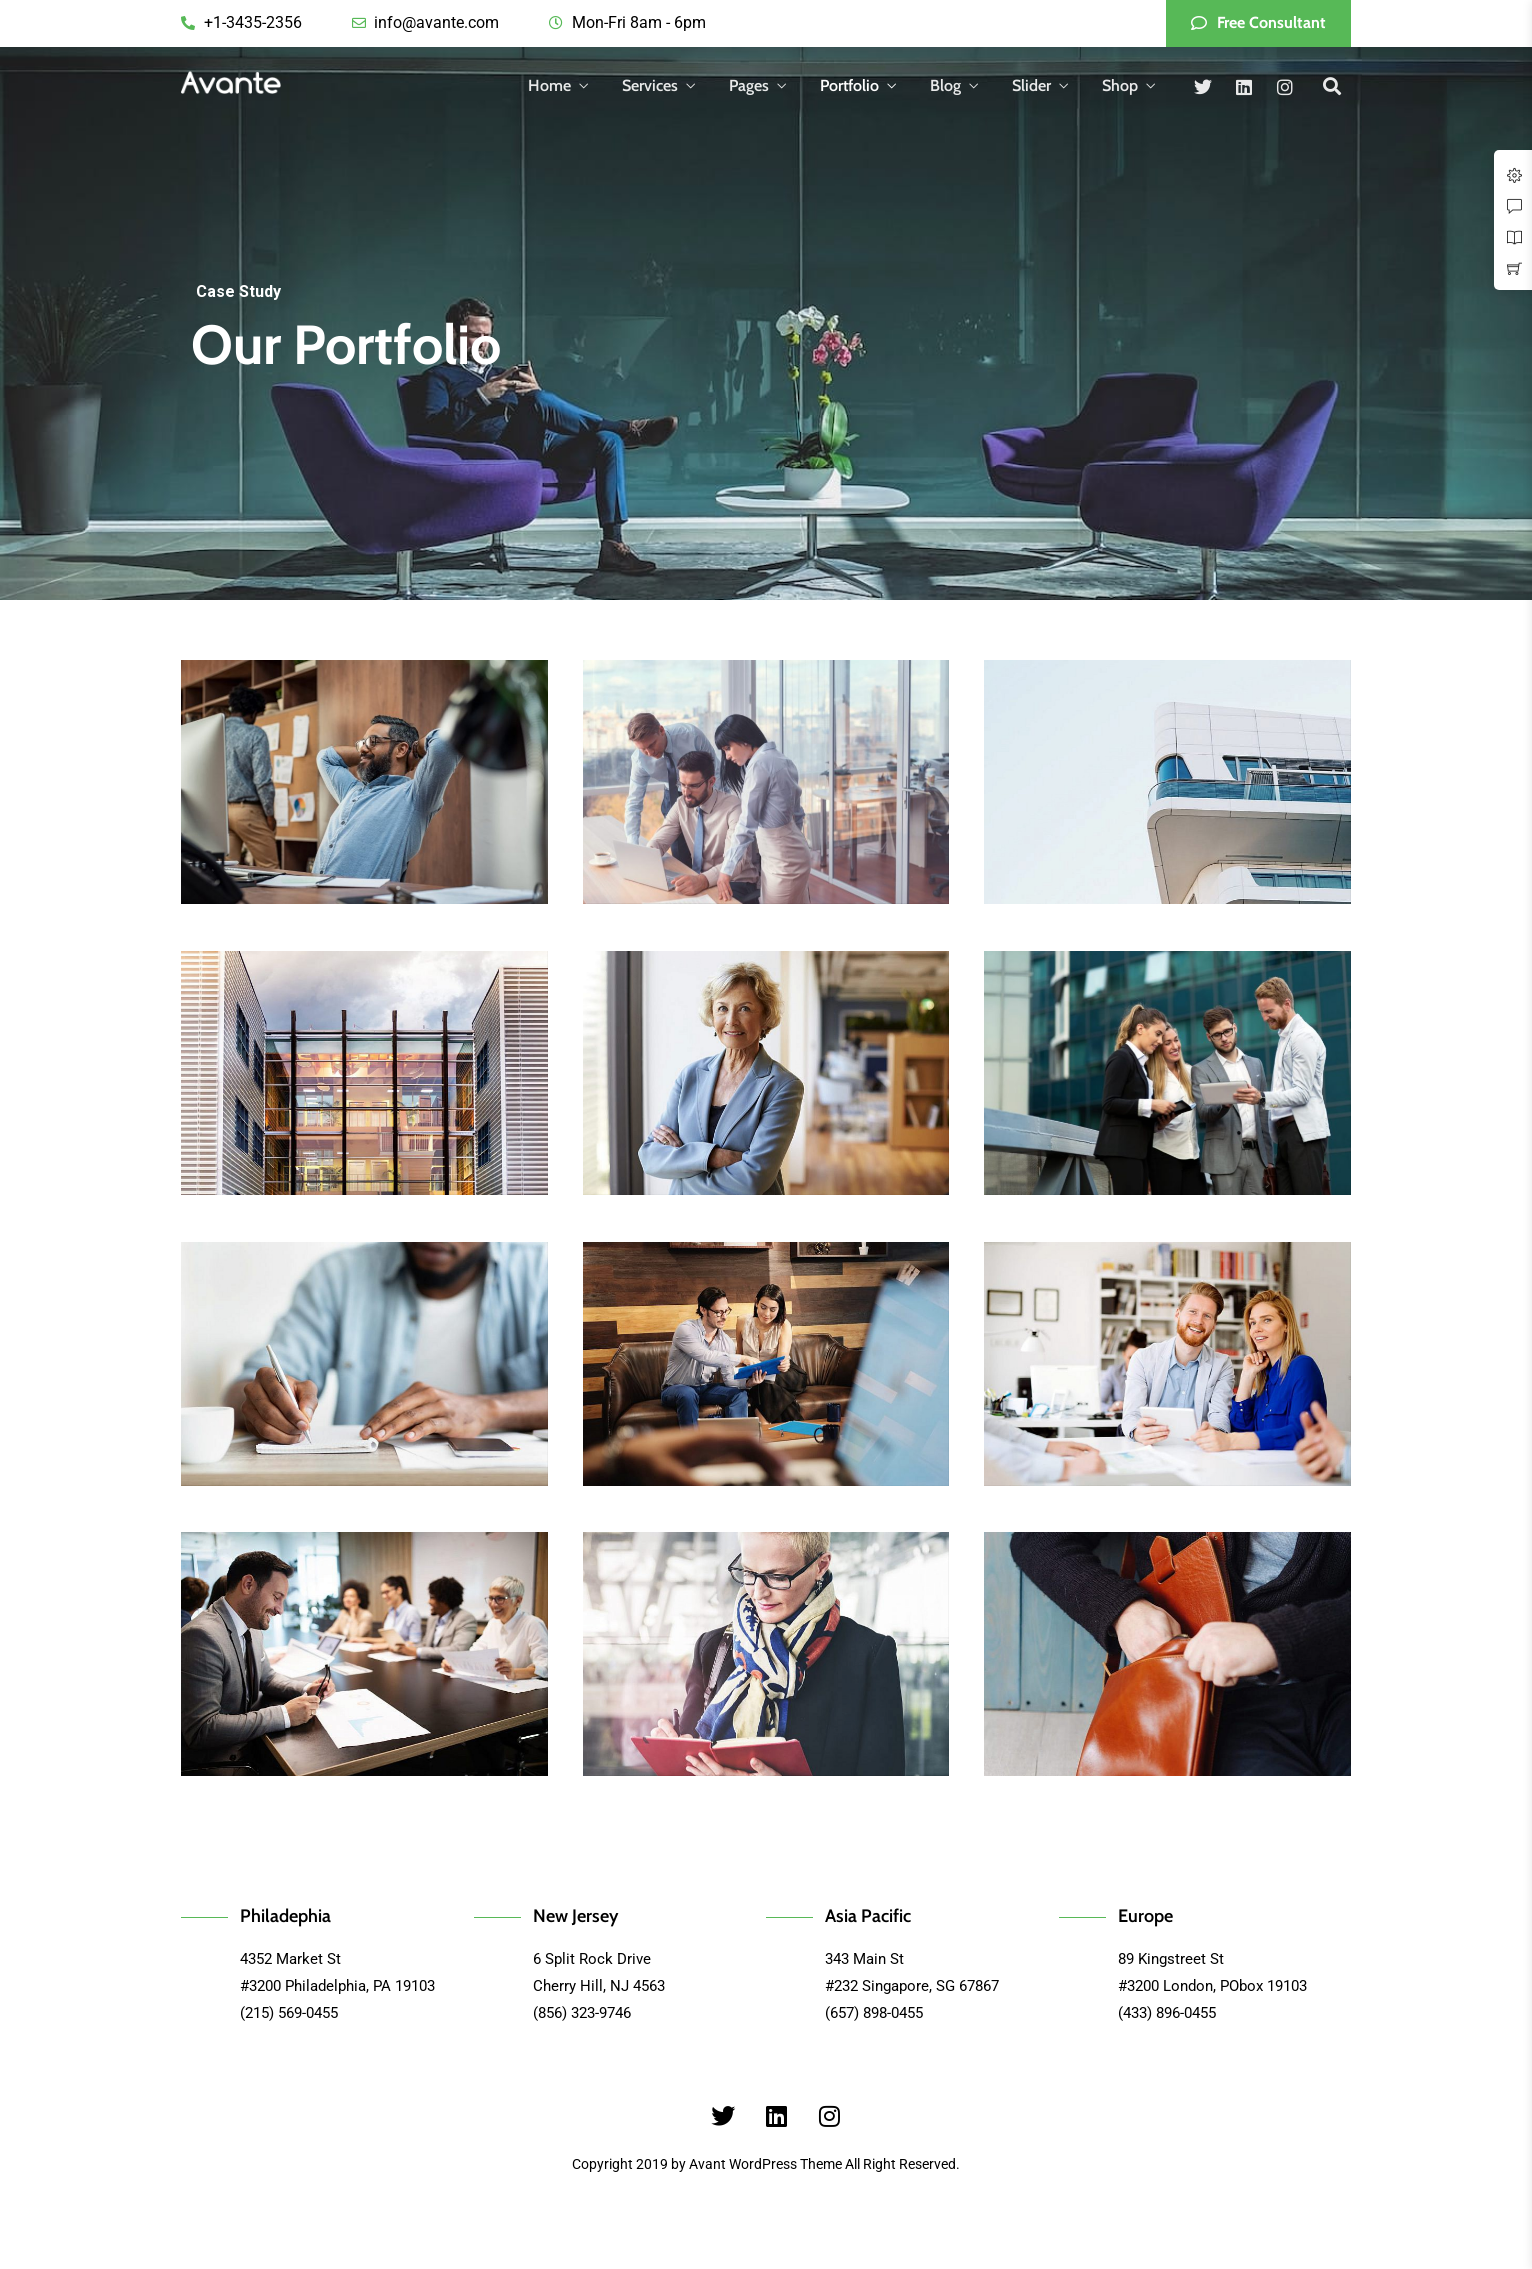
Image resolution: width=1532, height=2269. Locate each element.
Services (650, 85)
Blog (945, 85)
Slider (1031, 85)
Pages (749, 85)
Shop (1120, 85)
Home (549, 85)
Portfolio (849, 85)
